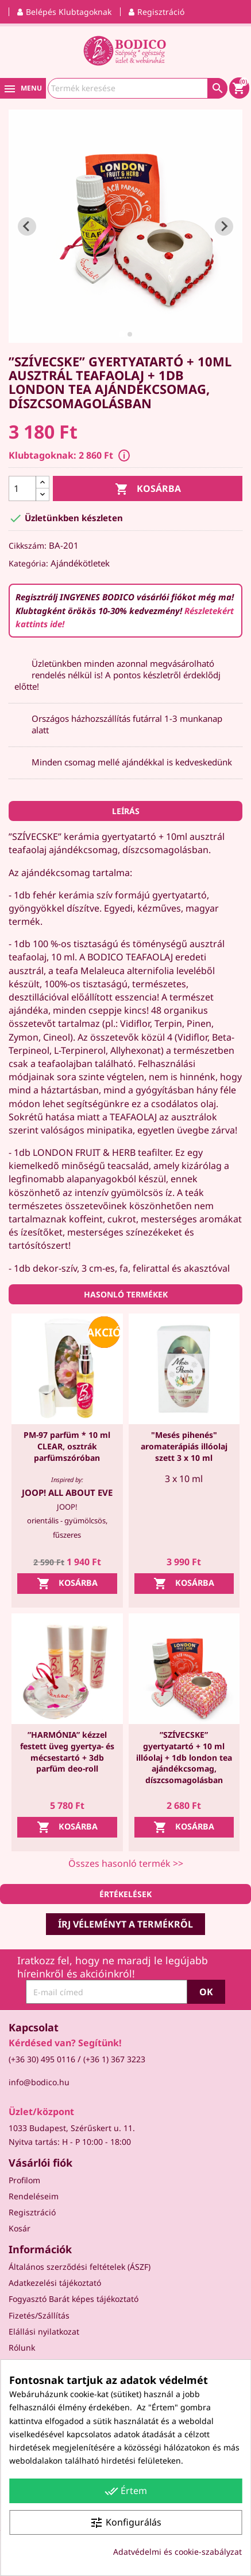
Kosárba (148, 489)
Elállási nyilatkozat (44, 2331)
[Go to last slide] (27, 226)
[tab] (121, 334)
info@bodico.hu (39, 2082)
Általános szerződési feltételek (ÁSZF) (79, 2266)
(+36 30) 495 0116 (42, 2059)
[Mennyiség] (22, 488)
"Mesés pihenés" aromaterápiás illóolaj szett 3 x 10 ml (184, 1446)
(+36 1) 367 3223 (114, 2059)
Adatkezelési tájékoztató (55, 2282)
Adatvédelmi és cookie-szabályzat (177, 2551)
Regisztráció (32, 2212)
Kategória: (28, 563)
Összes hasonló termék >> (125, 1863)
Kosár (19, 2228)
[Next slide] (224, 226)
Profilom (24, 2180)
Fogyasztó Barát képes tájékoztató (73, 2298)
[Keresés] (137, 88)
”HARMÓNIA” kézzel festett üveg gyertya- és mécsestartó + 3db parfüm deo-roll (67, 1751)
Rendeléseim (34, 2196)
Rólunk (22, 2347)
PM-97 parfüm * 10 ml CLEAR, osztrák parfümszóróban (67, 1446)
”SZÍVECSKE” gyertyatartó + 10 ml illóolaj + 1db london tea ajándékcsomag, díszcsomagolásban (184, 1757)
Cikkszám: (28, 545)
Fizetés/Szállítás (39, 2315)
